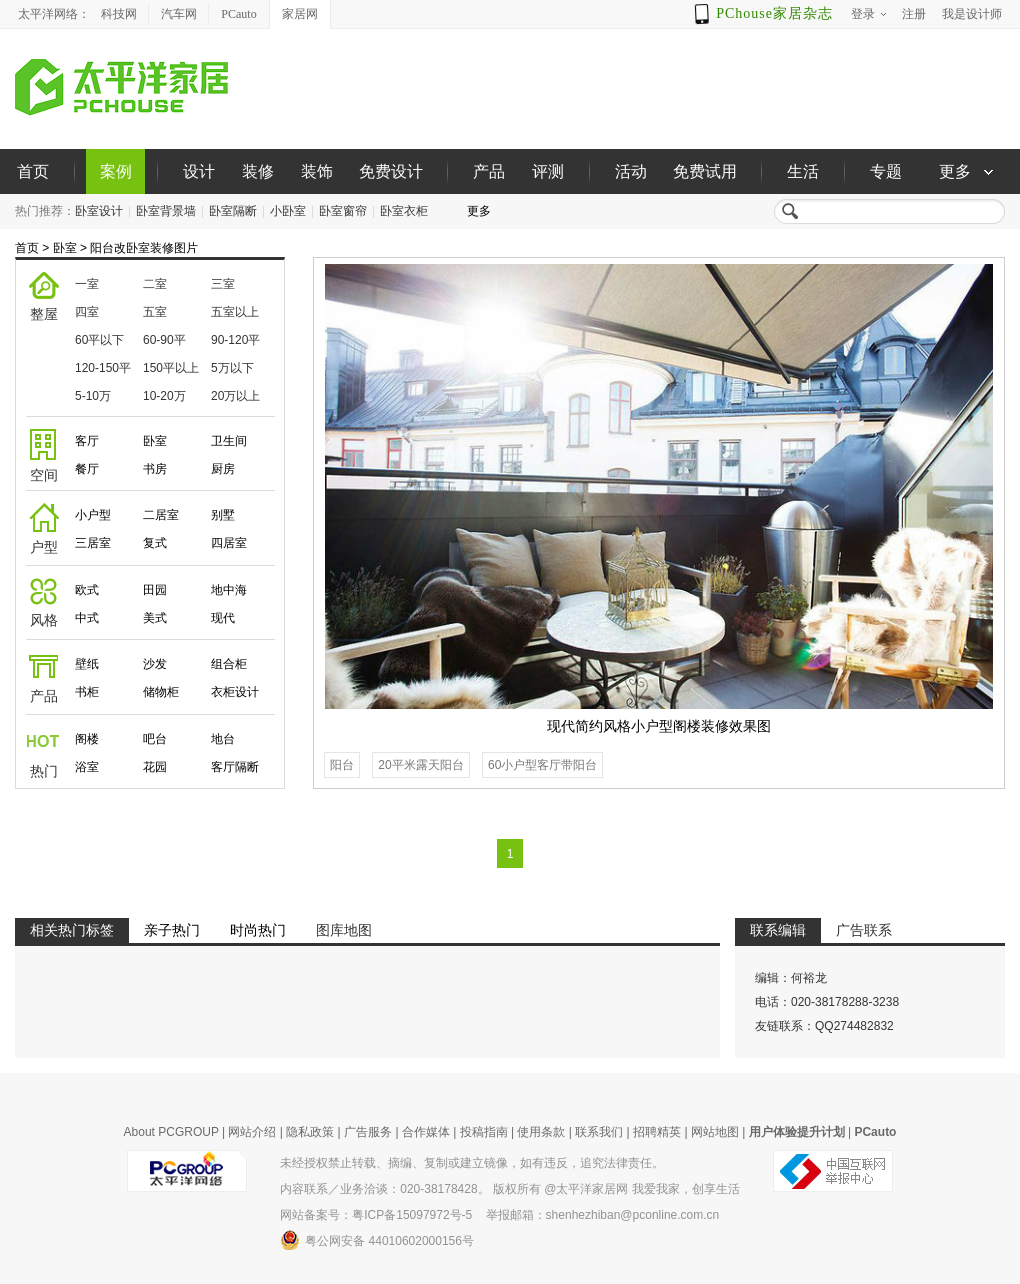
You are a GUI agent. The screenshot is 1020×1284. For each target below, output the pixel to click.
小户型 (93, 515)
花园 (155, 767)
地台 (223, 739)
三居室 (93, 543)
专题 (886, 171)
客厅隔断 (235, 767)
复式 (155, 543)
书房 (155, 469)
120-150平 (103, 368)
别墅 (223, 515)
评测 (548, 171)
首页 (33, 171)
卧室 (65, 248)
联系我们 (599, 1132)
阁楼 (87, 739)
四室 (87, 312)
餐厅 (87, 469)
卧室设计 (99, 211)
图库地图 (344, 930)
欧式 (87, 590)
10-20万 (164, 396)
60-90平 (164, 340)
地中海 (229, 590)
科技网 (119, 14)
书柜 (87, 692)
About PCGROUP (171, 1132)
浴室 (87, 767)
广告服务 (368, 1132)
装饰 (317, 171)
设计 (199, 171)
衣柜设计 (235, 692)
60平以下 (99, 340)
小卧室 (288, 211)
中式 (87, 618)
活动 (631, 171)
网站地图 (715, 1132)
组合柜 (229, 664)
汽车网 (179, 14)
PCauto (238, 14)
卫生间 (229, 441)
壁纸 (87, 664)
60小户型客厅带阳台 (542, 765)
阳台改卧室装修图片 (144, 248)
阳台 (342, 765)
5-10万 (93, 396)
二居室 (161, 515)
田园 (155, 590)
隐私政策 (310, 1132)
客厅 (87, 441)
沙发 (155, 664)
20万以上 (235, 396)
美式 (155, 618)
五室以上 (235, 312)
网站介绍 (252, 1132)
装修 (258, 171)
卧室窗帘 (343, 211)
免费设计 (391, 171)
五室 (155, 312)
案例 (116, 171)
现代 (223, 618)
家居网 (300, 14)
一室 (87, 284)
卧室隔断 (233, 211)
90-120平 (235, 340)
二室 (155, 284)
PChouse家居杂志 (774, 13)
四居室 (229, 543)
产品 (489, 171)
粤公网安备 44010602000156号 (377, 1240)
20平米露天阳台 (420, 765)
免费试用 (705, 171)
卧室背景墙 (166, 211)
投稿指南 (484, 1132)
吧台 (155, 739)
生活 (803, 171)
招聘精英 (657, 1132)
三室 (223, 284)
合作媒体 (426, 1132)
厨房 (223, 469)
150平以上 (171, 368)
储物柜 (161, 692)
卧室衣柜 (404, 211)
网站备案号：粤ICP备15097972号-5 (376, 1215)
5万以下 (232, 368)
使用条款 (541, 1132)
